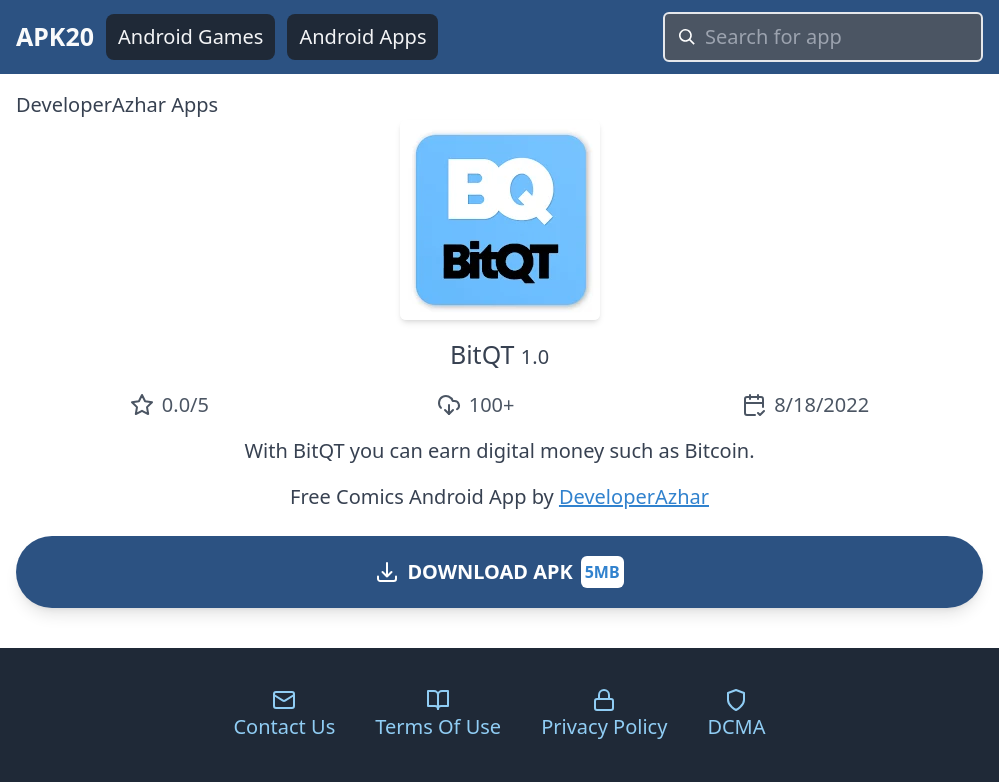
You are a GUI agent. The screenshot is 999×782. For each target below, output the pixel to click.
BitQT (482, 354)
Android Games (190, 36)
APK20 (55, 36)
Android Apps (362, 36)
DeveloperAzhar (634, 496)
